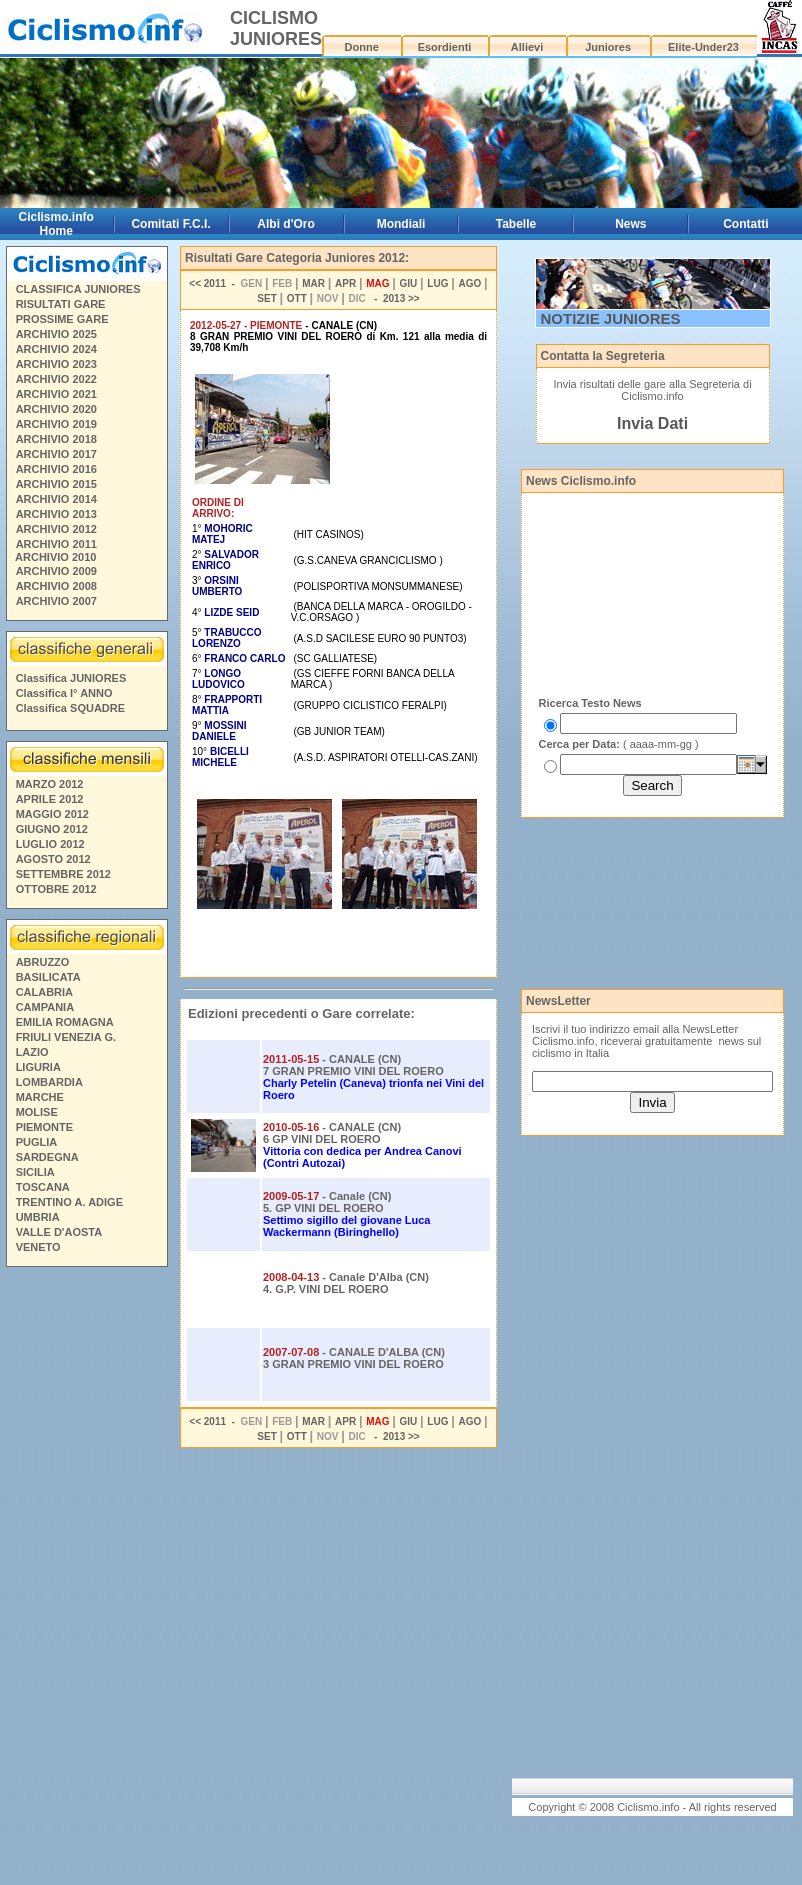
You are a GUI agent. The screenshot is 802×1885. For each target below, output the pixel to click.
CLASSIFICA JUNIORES (78, 289)
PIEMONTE (44, 1127)
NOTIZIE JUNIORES (611, 318)
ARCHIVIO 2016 (56, 469)
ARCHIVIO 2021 (56, 394)
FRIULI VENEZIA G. (66, 1037)
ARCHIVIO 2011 (56, 544)
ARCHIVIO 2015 (56, 484)
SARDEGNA (47, 1157)
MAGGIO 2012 (52, 814)
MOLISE (37, 1112)
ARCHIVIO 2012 (56, 529)
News (630, 224)
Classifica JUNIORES (71, 678)
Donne (362, 47)
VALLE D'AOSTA (59, 1232)
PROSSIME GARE (62, 319)
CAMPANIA (45, 1007)
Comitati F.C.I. (170, 224)
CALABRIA (44, 992)
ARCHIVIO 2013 (56, 514)
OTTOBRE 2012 (56, 889)
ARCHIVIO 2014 (56, 499)
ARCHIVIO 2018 (56, 439)
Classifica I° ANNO (64, 693)
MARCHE (40, 1097)
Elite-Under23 (703, 47)
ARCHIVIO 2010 (55, 557)
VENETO (38, 1247)
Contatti (745, 224)
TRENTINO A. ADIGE (69, 1202)
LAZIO (32, 1052)
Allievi (527, 47)
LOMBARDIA (49, 1082)
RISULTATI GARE (61, 304)
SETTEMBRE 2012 (63, 874)
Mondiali (401, 224)
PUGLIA (37, 1142)
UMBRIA (38, 1217)
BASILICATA (48, 977)
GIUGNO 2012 (52, 829)
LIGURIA (38, 1067)
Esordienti (445, 47)
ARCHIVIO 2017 (56, 454)
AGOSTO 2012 (53, 859)
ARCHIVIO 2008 (56, 586)
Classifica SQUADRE (70, 708)
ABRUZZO (43, 962)
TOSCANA (43, 1187)
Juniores (608, 47)
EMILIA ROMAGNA (65, 1022)
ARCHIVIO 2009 (56, 571)
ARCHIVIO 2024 (56, 349)
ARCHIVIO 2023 (56, 364)
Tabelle (516, 224)
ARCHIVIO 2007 (56, 601)
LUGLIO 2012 (50, 844)
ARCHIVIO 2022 (56, 379)
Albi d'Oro (286, 224)
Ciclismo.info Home (56, 224)
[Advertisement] (86, 1579)
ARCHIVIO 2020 (56, 409)
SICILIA (35, 1172)
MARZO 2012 (50, 784)
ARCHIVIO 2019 (56, 424)
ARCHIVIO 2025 (56, 334)
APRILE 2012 (50, 799)
